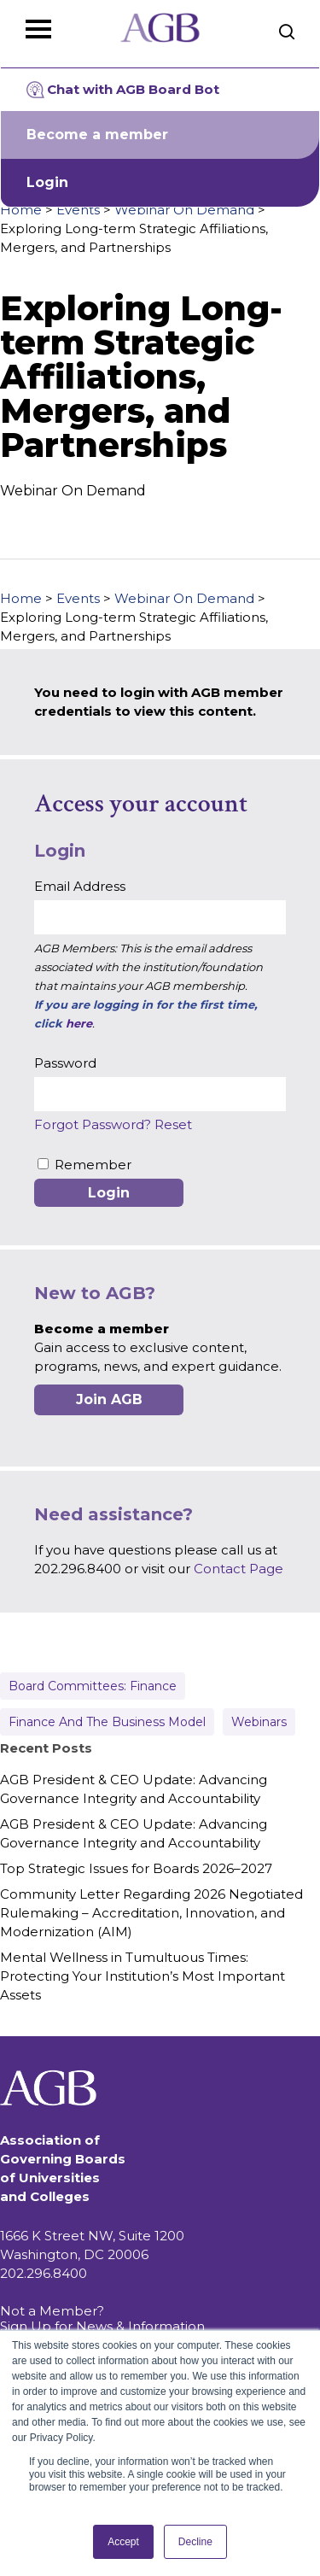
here (79, 1023)
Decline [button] (195, 2542)
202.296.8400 (43, 2273)
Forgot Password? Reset (113, 1124)
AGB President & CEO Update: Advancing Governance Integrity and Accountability (133, 1788)
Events (78, 210)
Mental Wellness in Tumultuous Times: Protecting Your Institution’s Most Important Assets (142, 1976)
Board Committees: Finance (93, 1686)
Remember (93, 1164)
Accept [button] (123, 2542)
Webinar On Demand (184, 210)
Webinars (259, 1722)
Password (65, 1063)
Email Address (79, 886)
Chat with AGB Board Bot (122, 89)
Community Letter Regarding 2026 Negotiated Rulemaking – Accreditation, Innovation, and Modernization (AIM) (151, 1913)
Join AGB (109, 1399)
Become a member (97, 134)
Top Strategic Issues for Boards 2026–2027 (136, 1868)
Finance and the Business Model (107, 1722)
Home (21, 210)
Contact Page (238, 1568)
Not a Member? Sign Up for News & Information (102, 2318)
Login (47, 182)
